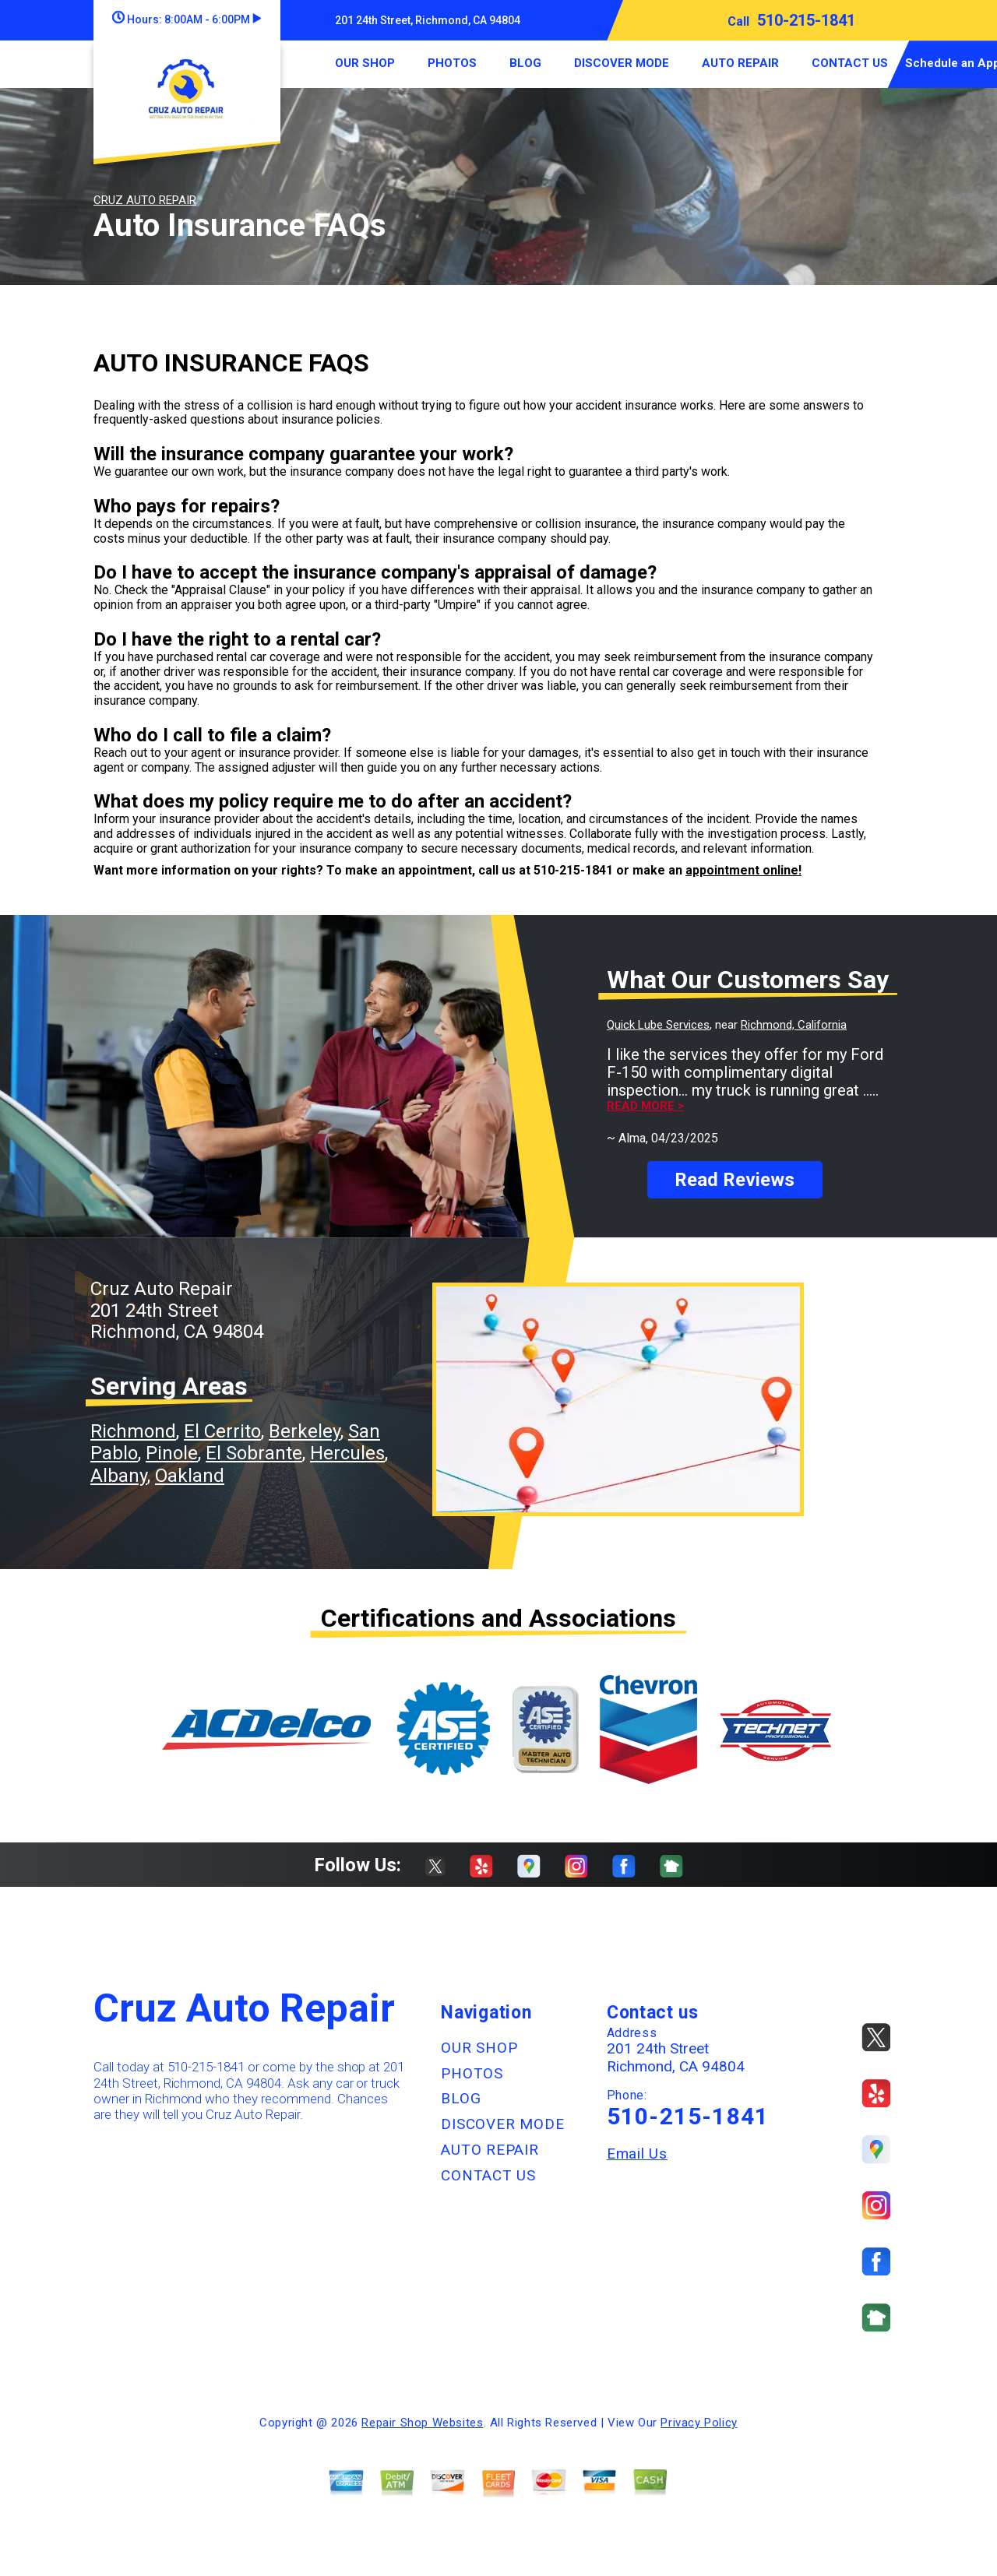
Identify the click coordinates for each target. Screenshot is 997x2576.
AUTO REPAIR (740, 63)
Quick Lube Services (658, 1025)
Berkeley (304, 1431)
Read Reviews (734, 1180)
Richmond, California (794, 1025)
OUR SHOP (365, 63)
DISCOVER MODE (621, 63)
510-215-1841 (806, 20)
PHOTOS (452, 63)
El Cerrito (222, 1431)
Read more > (645, 1106)
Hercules (347, 1453)
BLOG (525, 63)
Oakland (189, 1476)
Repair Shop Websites (422, 2423)
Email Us (637, 2153)
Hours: (186, 19)
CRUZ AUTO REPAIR (144, 200)
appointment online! (743, 870)
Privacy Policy (699, 2423)
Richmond (133, 1431)
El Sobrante (254, 1453)
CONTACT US (850, 63)
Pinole (172, 1453)
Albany (118, 1476)
